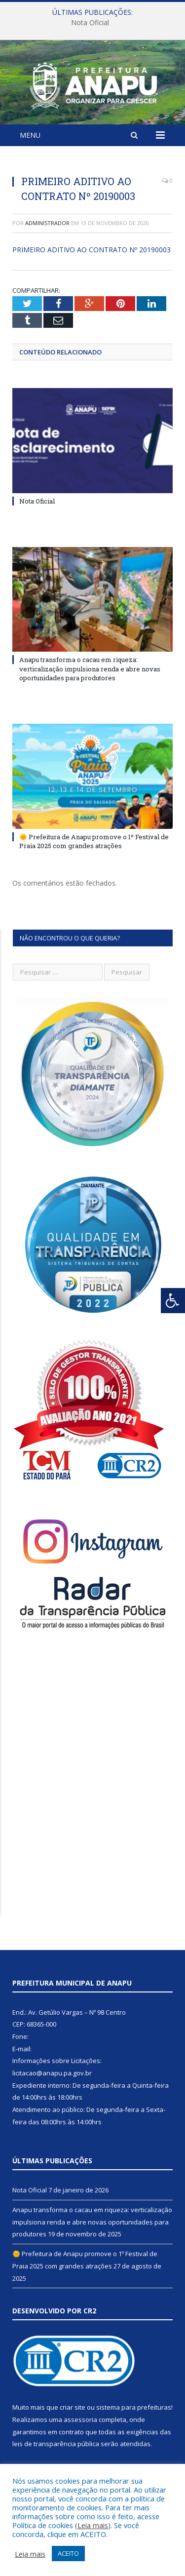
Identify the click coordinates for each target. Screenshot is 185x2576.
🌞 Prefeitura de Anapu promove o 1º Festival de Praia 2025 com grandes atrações (94, 841)
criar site (72, 2407)
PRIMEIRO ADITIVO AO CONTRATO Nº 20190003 (91, 249)
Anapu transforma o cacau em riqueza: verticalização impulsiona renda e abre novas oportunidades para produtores (89, 668)
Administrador (47, 223)
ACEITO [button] (68, 2553)
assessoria (80, 2419)
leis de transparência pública (55, 2443)
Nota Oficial (90, 22)
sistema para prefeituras (133, 2407)
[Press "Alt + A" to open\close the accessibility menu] (173, 1300)
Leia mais (92, 2525)
